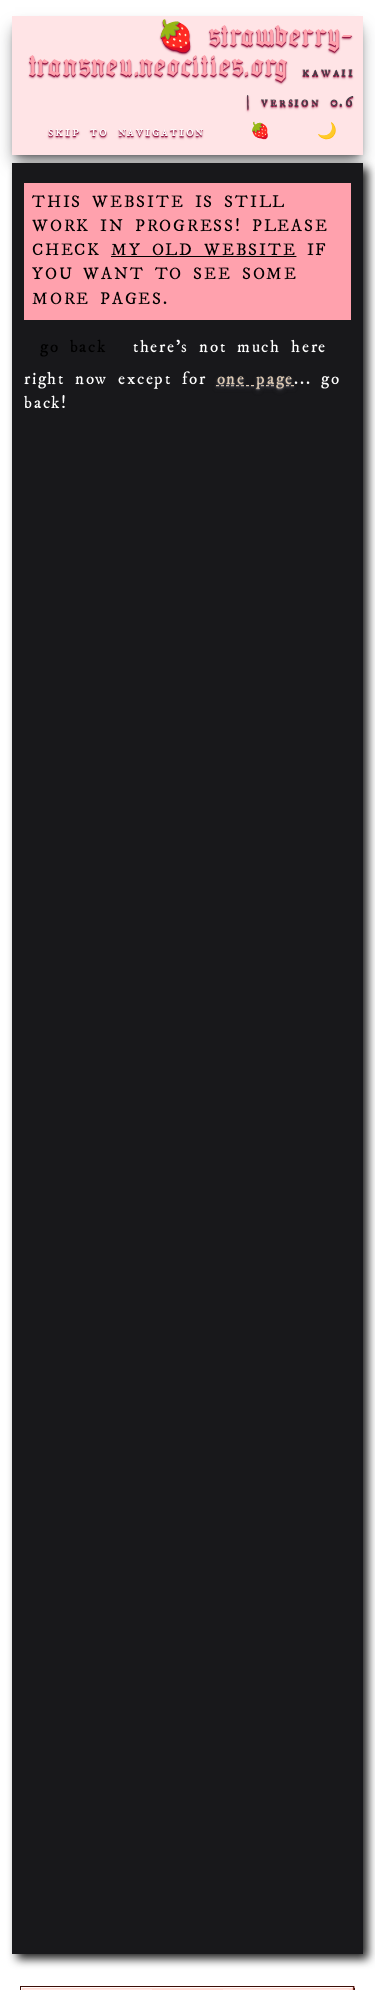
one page (255, 379)
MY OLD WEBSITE (203, 250)
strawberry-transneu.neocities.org (192, 53)
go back (73, 347)
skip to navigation (126, 131)
